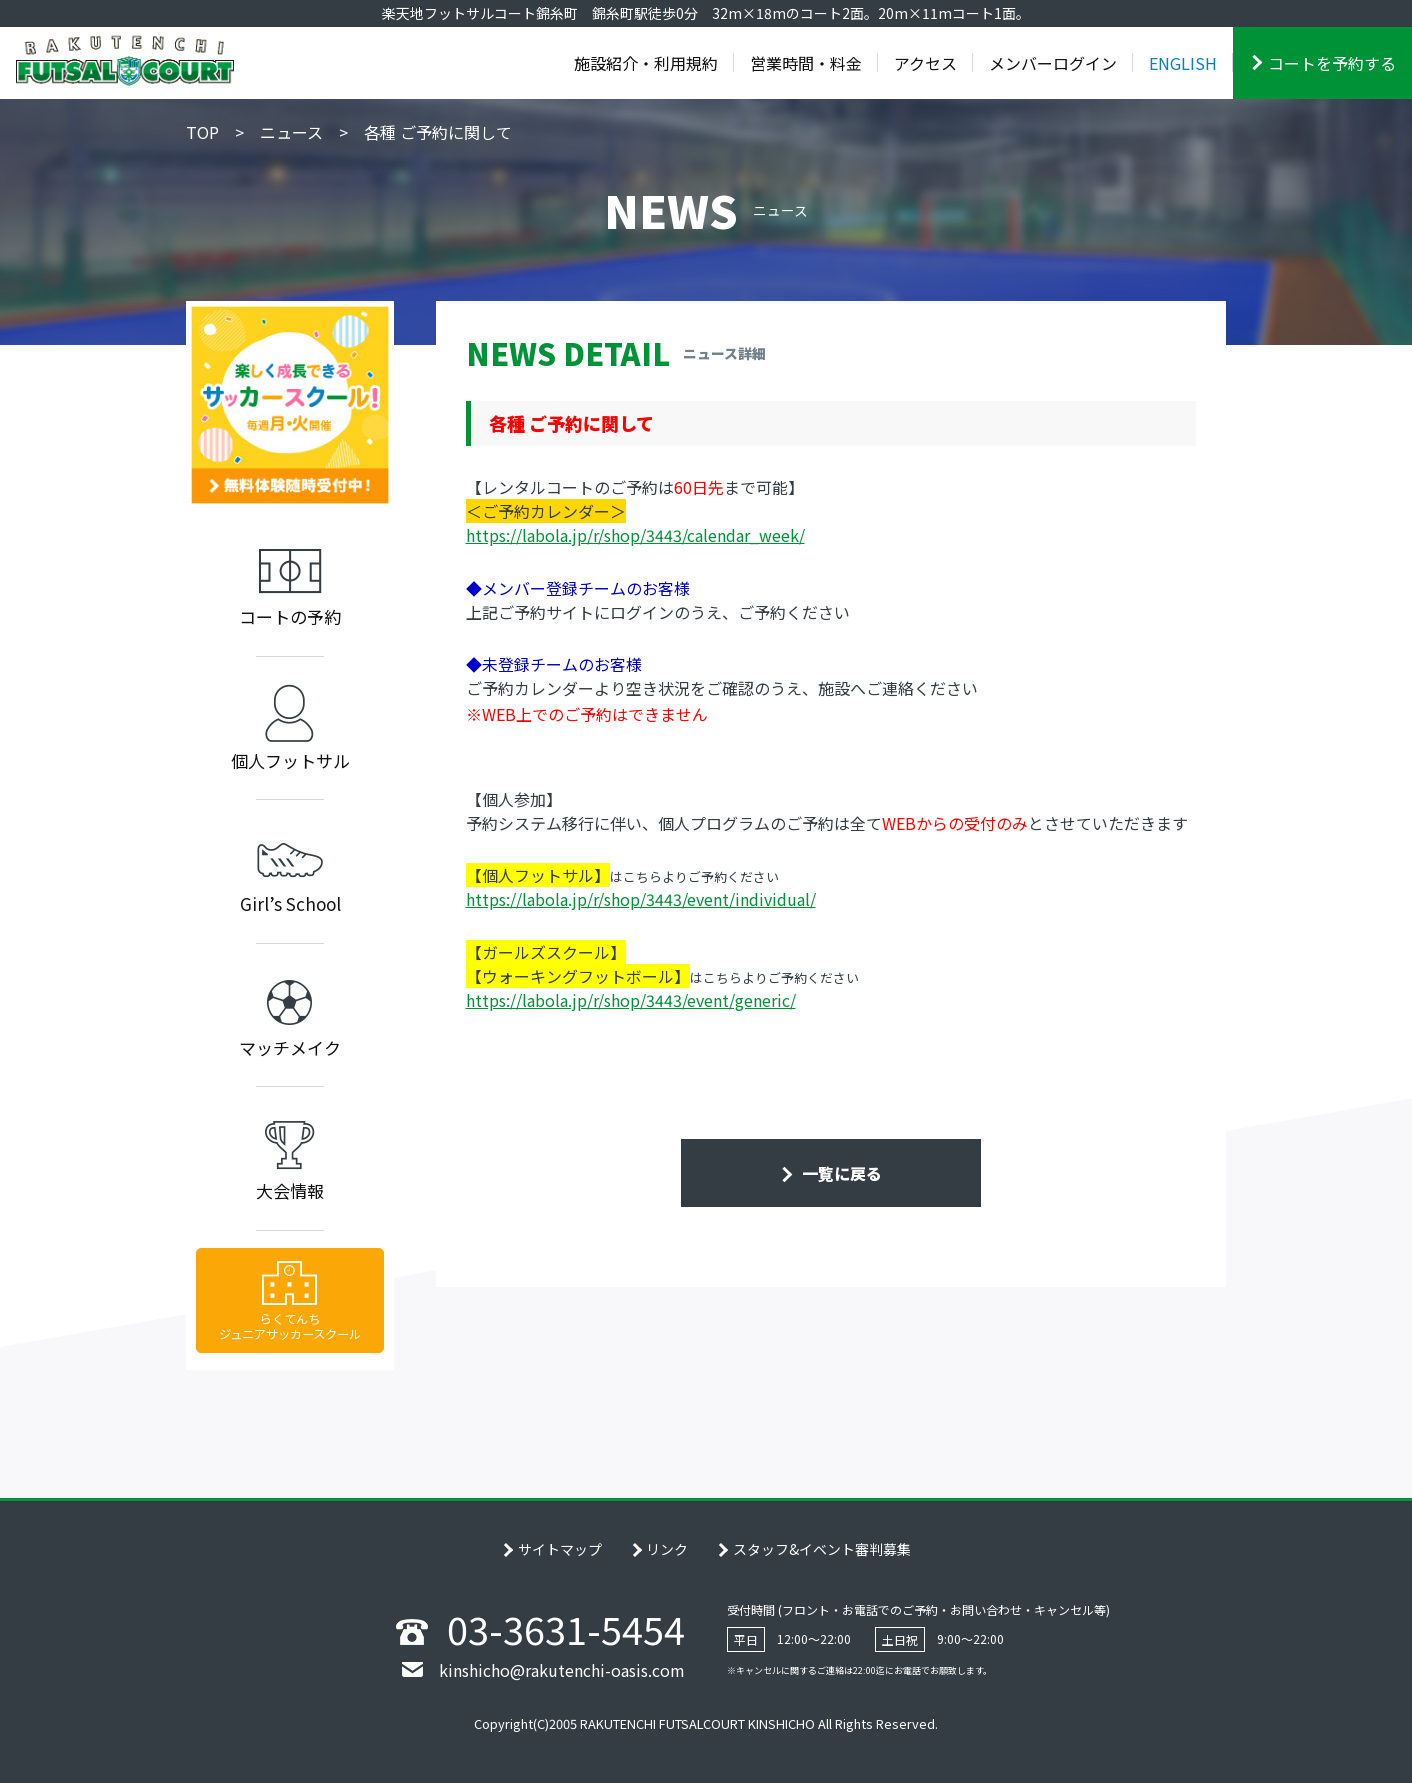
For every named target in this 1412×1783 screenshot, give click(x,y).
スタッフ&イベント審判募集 (822, 1549)
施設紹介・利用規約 (646, 63)
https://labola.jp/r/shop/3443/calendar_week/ (635, 535)
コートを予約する (1332, 63)
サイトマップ (560, 1549)
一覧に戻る (840, 1173)
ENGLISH (1183, 63)
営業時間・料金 (806, 63)
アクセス (925, 63)
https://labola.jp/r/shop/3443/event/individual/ (641, 899)
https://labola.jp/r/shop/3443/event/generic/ (631, 1000)
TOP (202, 132)
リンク (667, 1549)
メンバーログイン (1053, 63)
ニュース (291, 132)
